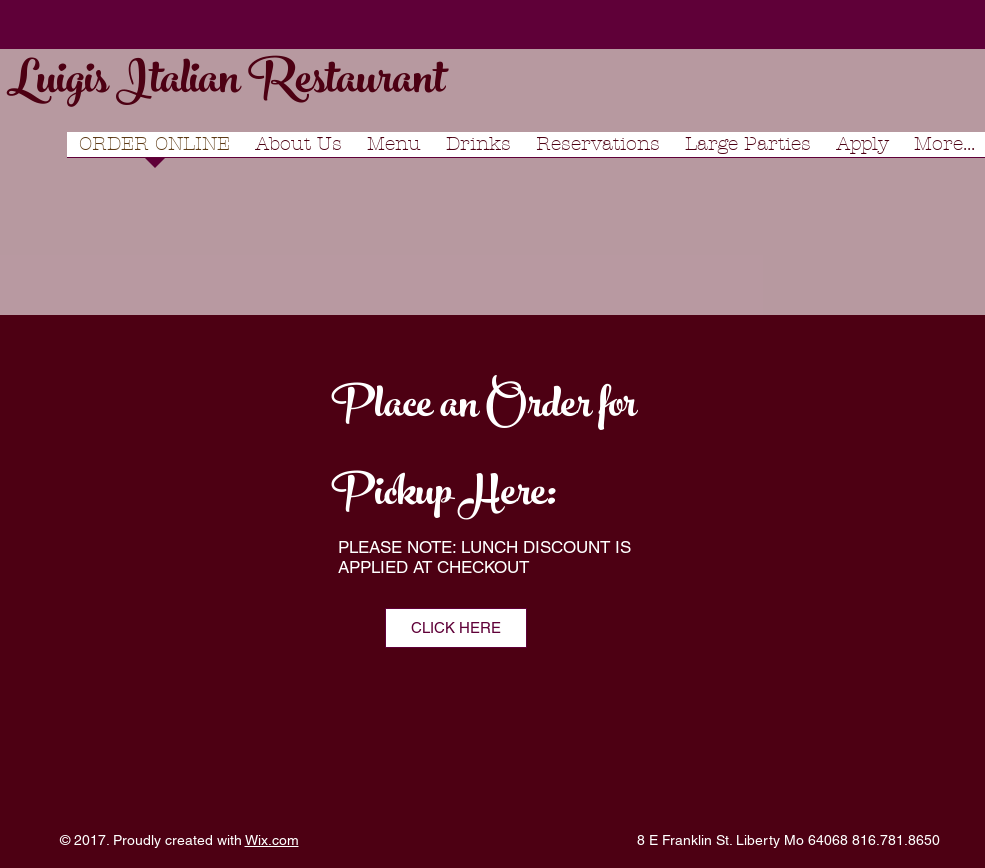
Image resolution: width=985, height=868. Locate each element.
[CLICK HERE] (456, 628)
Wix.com (272, 840)
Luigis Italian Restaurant (226, 84)
